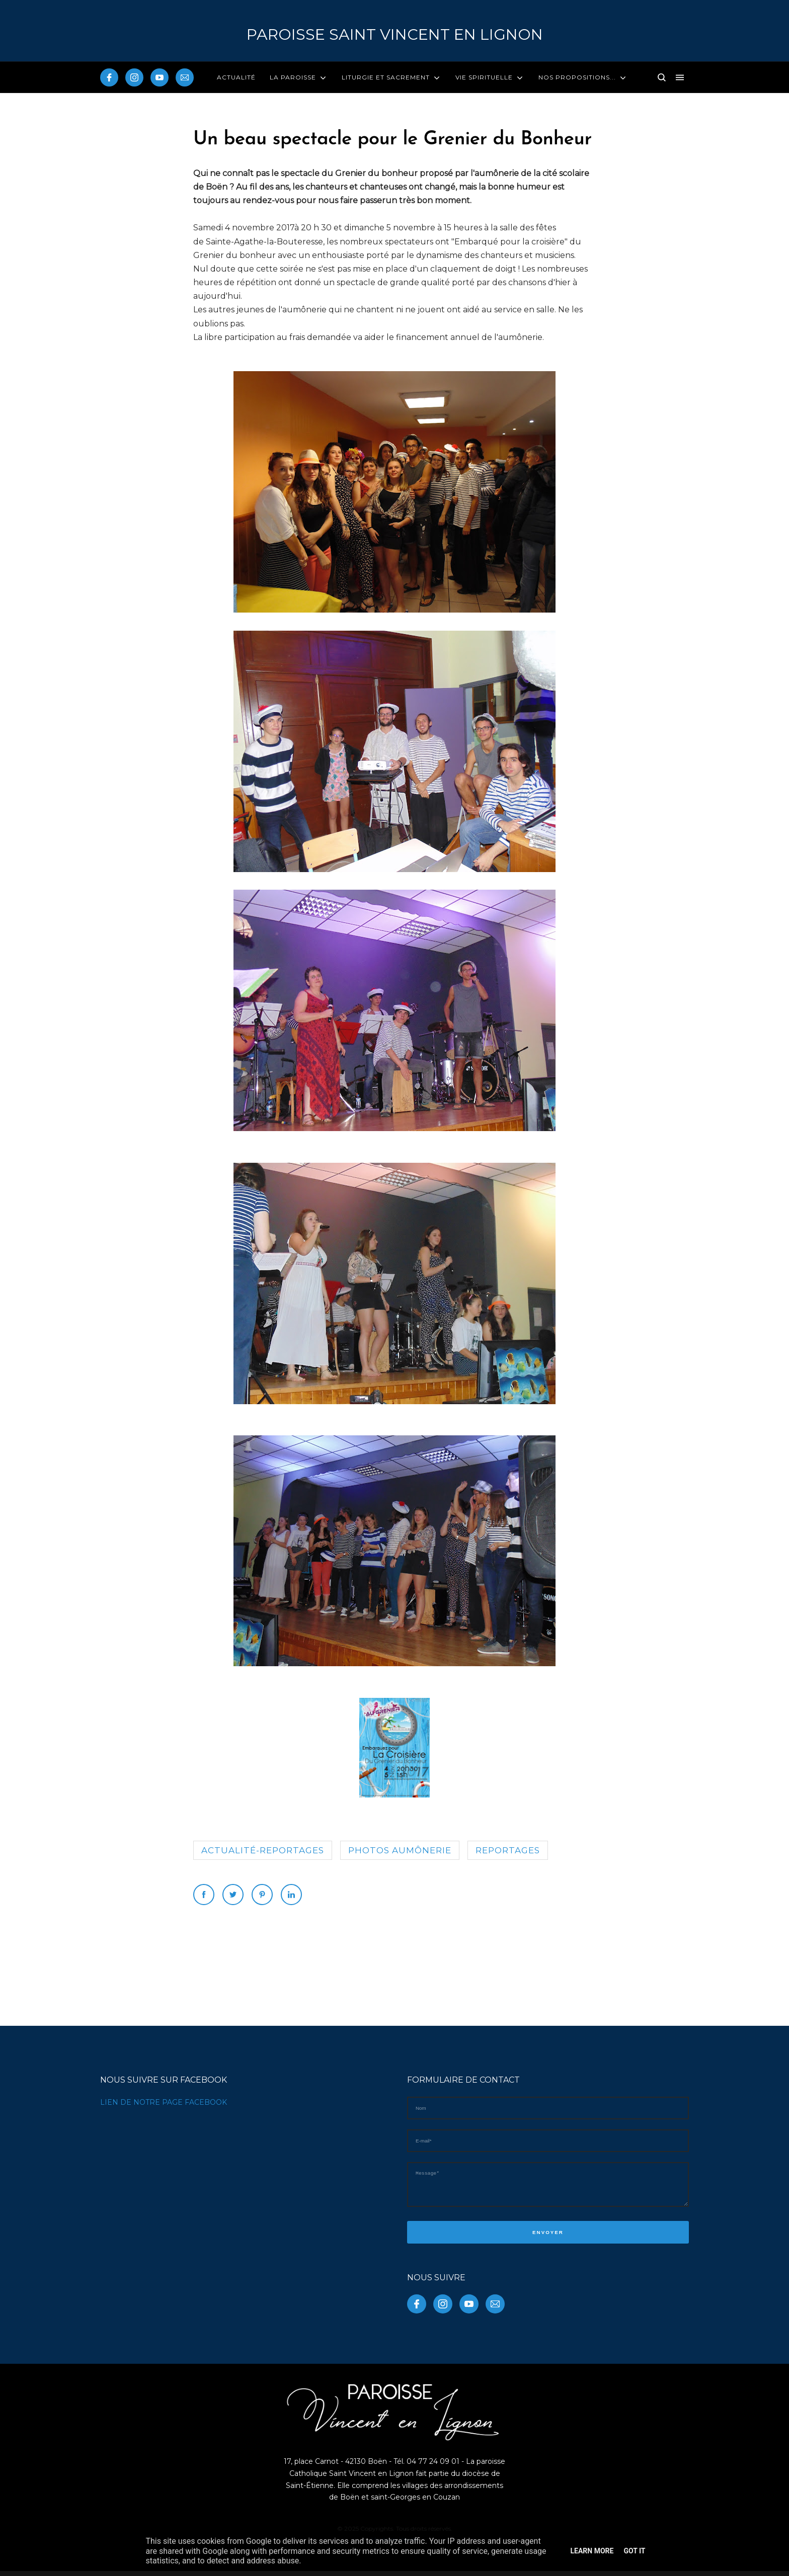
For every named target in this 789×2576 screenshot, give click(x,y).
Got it (634, 2551)
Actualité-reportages (262, 1850)
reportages (508, 1850)
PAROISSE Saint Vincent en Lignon (395, 34)
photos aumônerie (399, 1850)
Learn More (591, 2551)
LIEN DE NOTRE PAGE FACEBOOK (163, 2102)
